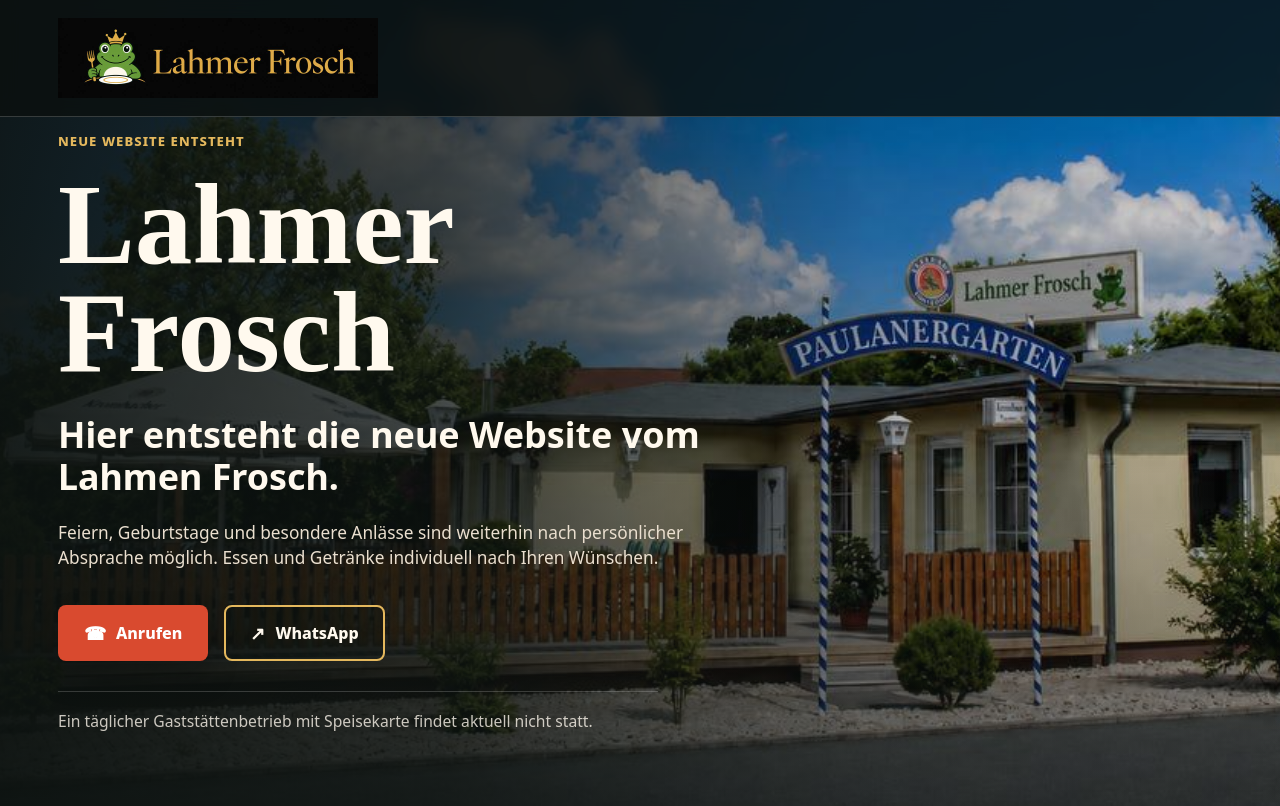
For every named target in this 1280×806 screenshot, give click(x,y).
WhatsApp (304, 633)
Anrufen (133, 633)
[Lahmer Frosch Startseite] (218, 58)
